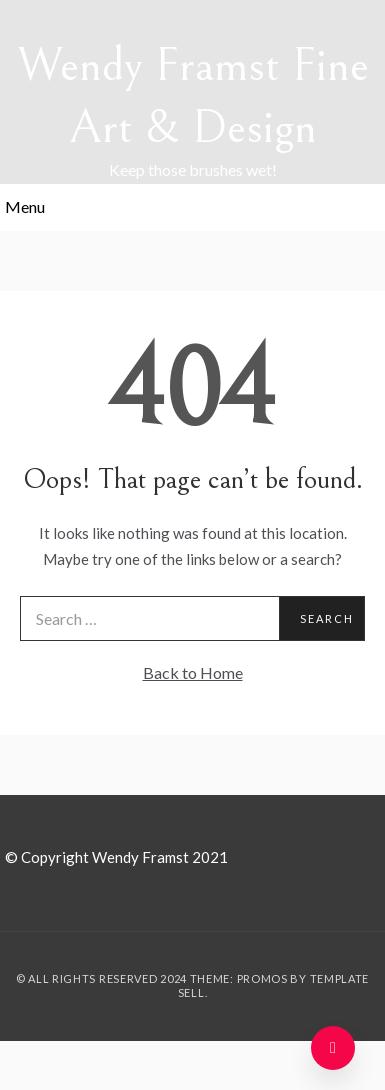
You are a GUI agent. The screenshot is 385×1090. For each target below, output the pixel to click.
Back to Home (193, 672)
